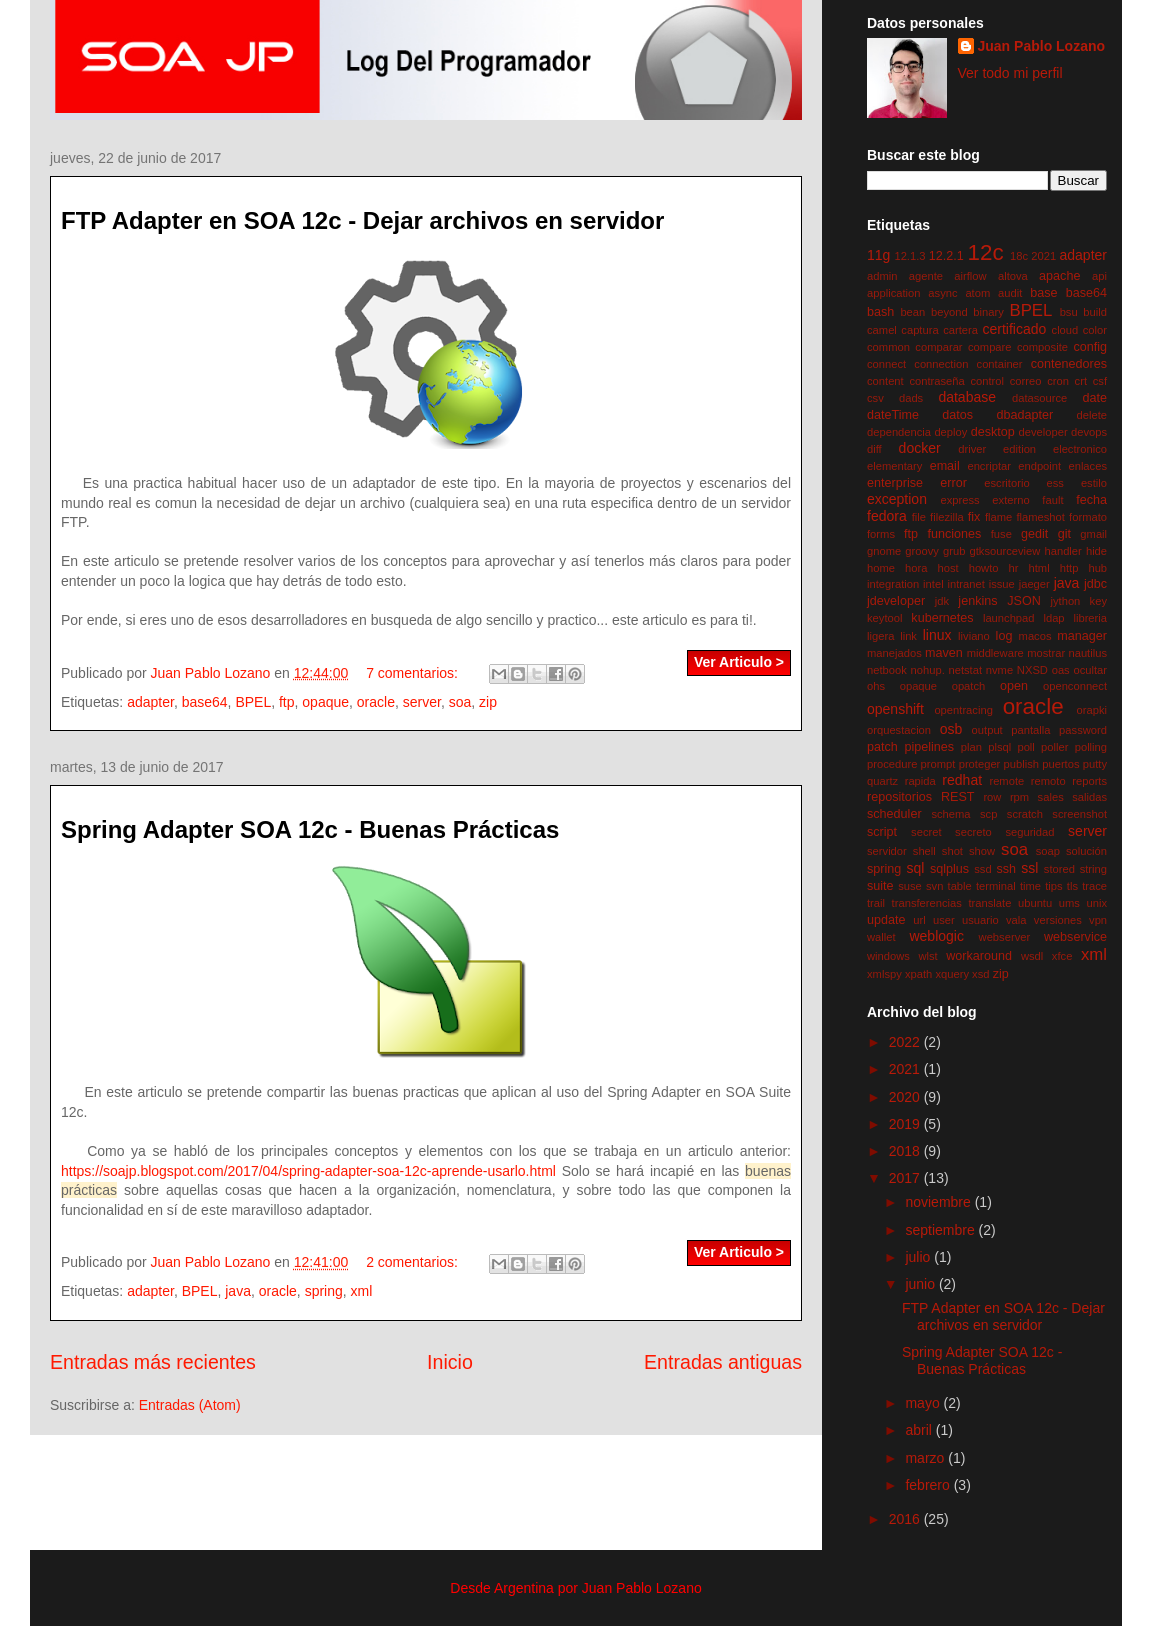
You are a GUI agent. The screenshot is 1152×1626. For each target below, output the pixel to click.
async (942, 293)
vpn (1098, 920)
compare (990, 347)
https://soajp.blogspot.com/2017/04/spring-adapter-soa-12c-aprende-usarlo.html (308, 1171)
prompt (938, 764)
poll (1025, 747)
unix (1096, 903)
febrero (929, 1485)
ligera (880, 636)
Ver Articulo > (739, 662)
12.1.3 (909, 256)
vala (1016, 920)
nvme (999, 670)
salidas (1089, 797)
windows (888, 956)
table (960, 886)
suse (910, 886)
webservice (1075, 937)
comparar (938, 347)
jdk (942, 601)
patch (882, 747)
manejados (894, 653)
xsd (980, 974)
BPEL (253, 702)
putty (1095, 764)
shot (952, 851)
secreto (973, 832)
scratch (1025, 814)
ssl (1029, 868)
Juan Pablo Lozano (1042, 46)
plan (971, 747)
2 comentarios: (414, 1262)
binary (988, 312)
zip (488, 702)
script (882, 832)
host (947, 568)
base (1043, 293)
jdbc (1095, 584)
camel (882, 330)
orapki (1092, 710)
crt (1081, 381)
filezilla (947, 517)
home (881, 568)
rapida (920, 781)
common (888, 347)
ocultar (1090, 670)
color (1095, 330)
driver (972, 449)
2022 (906, 1042)
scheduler (894, 814)
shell (924, 851)
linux (937, 635)
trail (876, 903)
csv (875, 398)
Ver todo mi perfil (1010, 73)
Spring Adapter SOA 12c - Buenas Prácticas (310, 829)
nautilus (1087, 653)
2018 (906, 1151)
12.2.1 (946, 256)
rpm (1019, 797)
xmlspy (884, 974)
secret (926, 832)
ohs (876, 686)
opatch (969, 686)
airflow (970, 276)
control (987, 381)
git (1064, 534)
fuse (1001, 534)
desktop (993, 432)
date (1094, 398)
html (1039, 568)
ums (1069, 903)
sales (1051, 797)
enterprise (895, 483)
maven (944, 653)
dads (911, 398)
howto (984, 568)
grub (954, 551)
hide (1096, 551)
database (967, 397)
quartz (882, 781)
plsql (999, 747)
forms (881, 534)
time (1030, 886)
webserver (1005, 937)
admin (882, 276)
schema (950, 814)
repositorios (899, 797)
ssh (1006, 869)
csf (1100, 381)
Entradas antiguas (723, 1362)
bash (880, 312)
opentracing (963, 710)
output (987, 730)
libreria (1090, 618)
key (1098, 601)
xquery (952, 974)
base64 (205, 702)
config (1090, 347)
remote (1006, 781)
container (1000, 364)
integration (893, 584)
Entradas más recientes (153, 1362)
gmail (1093, 534)
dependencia (899, 432)
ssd (982, 869)
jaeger (1034, 584)
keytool (884, 618)
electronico (1080, 449)
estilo (1094, 483)
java (238, 1291)
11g (878, 255)
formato (1088, 517)
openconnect (1075, 686)
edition (1019, 449)
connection (941, 364)
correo (1026, 381)
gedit (1034, 534)
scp (988, 814)
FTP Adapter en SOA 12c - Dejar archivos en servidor (362, 220)
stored (1059, 869)
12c (986, 252)
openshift (895, 709)
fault (1052, 500)
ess (1055, 483)
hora (916, 568)
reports (1089, 781)
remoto (1048, 781)
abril (920, 1430)
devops (1089, 432)
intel (933, 584)
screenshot (1079, 814)
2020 (906, 1097)
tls (1072, 886)
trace (1094, 886)
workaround (979, 956)
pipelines (929, 747)
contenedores (1069, 364)
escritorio (1006, 483)
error (953, 483)
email (945, 466)
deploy (950, 432)
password (1083, 730)
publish (1021, 764)
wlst (927, 956)
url (919, 920)
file (919, 517)
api (1099, 276)
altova (1013, 276)
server (422, 702)
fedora (887, 516)
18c (1019, 256)
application (894, 293)
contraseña (936, 381)
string (1093, 869)
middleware (995, 653)
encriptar (989, 466)
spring (324, 1291)
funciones (954, 534)
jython (1065, 601)
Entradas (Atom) (190, 1405)
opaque (325, 702)
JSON (1024, 601)
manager (1082, 636)
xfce (1062, 956)
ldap (1053, 618)
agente (926, 276)
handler (1062, 551)
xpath (918, 974)
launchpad (1009, 618)
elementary (894, 466)
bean (912, 312)
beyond (949, 312)
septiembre (941, 1230)
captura (919, 330)
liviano (974, 636)
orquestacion (899, 730)
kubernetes (942, 618)
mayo (924, 1403)
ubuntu (1035, 903)
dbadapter (1024, 415)
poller (1054, 747)
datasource (1039, 398)
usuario (980, 920)
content (885, 381)
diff (874, 449)
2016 (906, 1519)
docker (920, 448)
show (982, 851)
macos (1035, 636)
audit (1010, 293)
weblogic (936, 936)
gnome (884, 551)
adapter (150, 702)
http (1069, 568)
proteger (980, 764)
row (992, 797)
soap (1048, 851)
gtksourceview (1005, 551)
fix (974, 517)
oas (1061, 670)
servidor (887, 851)
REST (958, 797)
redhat (962, 780)
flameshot (1040, 517)
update (886, 920)
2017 (906, 1178)
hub (1097, 568)
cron (1058, 381)
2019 (906, 1124)
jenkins (977, 601)
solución (1086, 851)
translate (989, 903)
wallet (881, 937)
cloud (1065, 330)
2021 (1043, 256)
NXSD (1032, 670)
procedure (892, 764)
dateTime (893, 415)
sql (915, 868)
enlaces (1087, 466)
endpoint (1039, 466)
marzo (926, 1458)
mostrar (1046, 653)
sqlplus (949, 869)
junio (921, 1284)
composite (1042, 347)
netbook (887, 670)
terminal (996, 886)
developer (1042, 432)
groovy (922, 551)
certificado (1014, 329)
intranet (966, 584)
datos (957, 415)
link (908, 636)
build (1095, 312)
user (944, 920)
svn (934, 886)
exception (897, 499)
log (1004, 636)
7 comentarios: (414, 673)
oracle (376, 702)
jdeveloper (896, 601)
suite (880, 886)
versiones (1058, 920)
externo (1010, 500)
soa (460, 702)
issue (1002, 584)
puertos (1060, 764)
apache (1059, 276)
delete (1092, 415)
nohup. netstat (947, 670)
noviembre (939, 1202)
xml (362, 1291)
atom (977, 293)
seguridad (1029, 832)
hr (1014, 568)
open (1014, 686)
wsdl (1032, 956)
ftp (287, 702)
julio (919, 1257)
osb (951, 729)
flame (998, 517)
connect (886, 364)
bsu (1069, 312)
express (959, 500)
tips (1053, 886)
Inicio (450, 1362)
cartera (960, 330)
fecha (1091, 500)
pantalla (1030, 730)
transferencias (927, 903)
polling (1091, 747)
